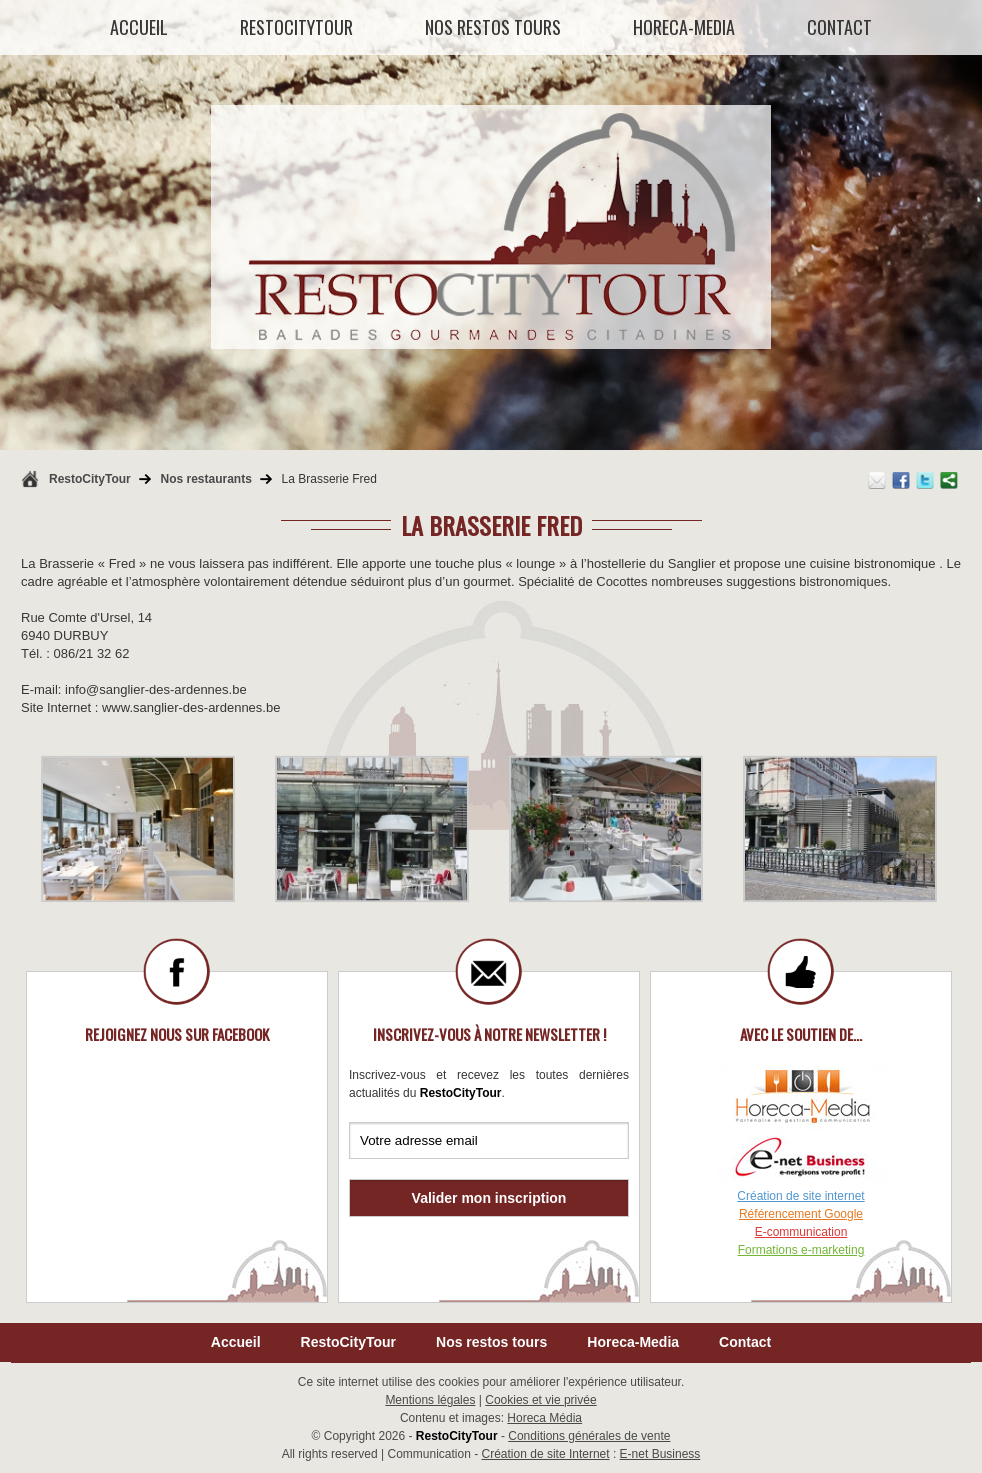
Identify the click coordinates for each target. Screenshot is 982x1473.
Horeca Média (544, 1418)
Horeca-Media (633, 1342)
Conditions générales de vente (589, 1436)
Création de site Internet (546, 1454)
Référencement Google (801, 1214)
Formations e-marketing (801, 1250)
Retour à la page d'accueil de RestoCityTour (30, 479)
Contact (745, 1342)
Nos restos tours (491, 1342)
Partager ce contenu (949, 480)
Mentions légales (430, 1400)
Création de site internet (800, 1196)
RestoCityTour (90, 479)
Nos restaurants (205, 479)
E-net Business (660, 1454)
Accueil (236, 1342)
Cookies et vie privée (540, 1400)
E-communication (801, 1232)
